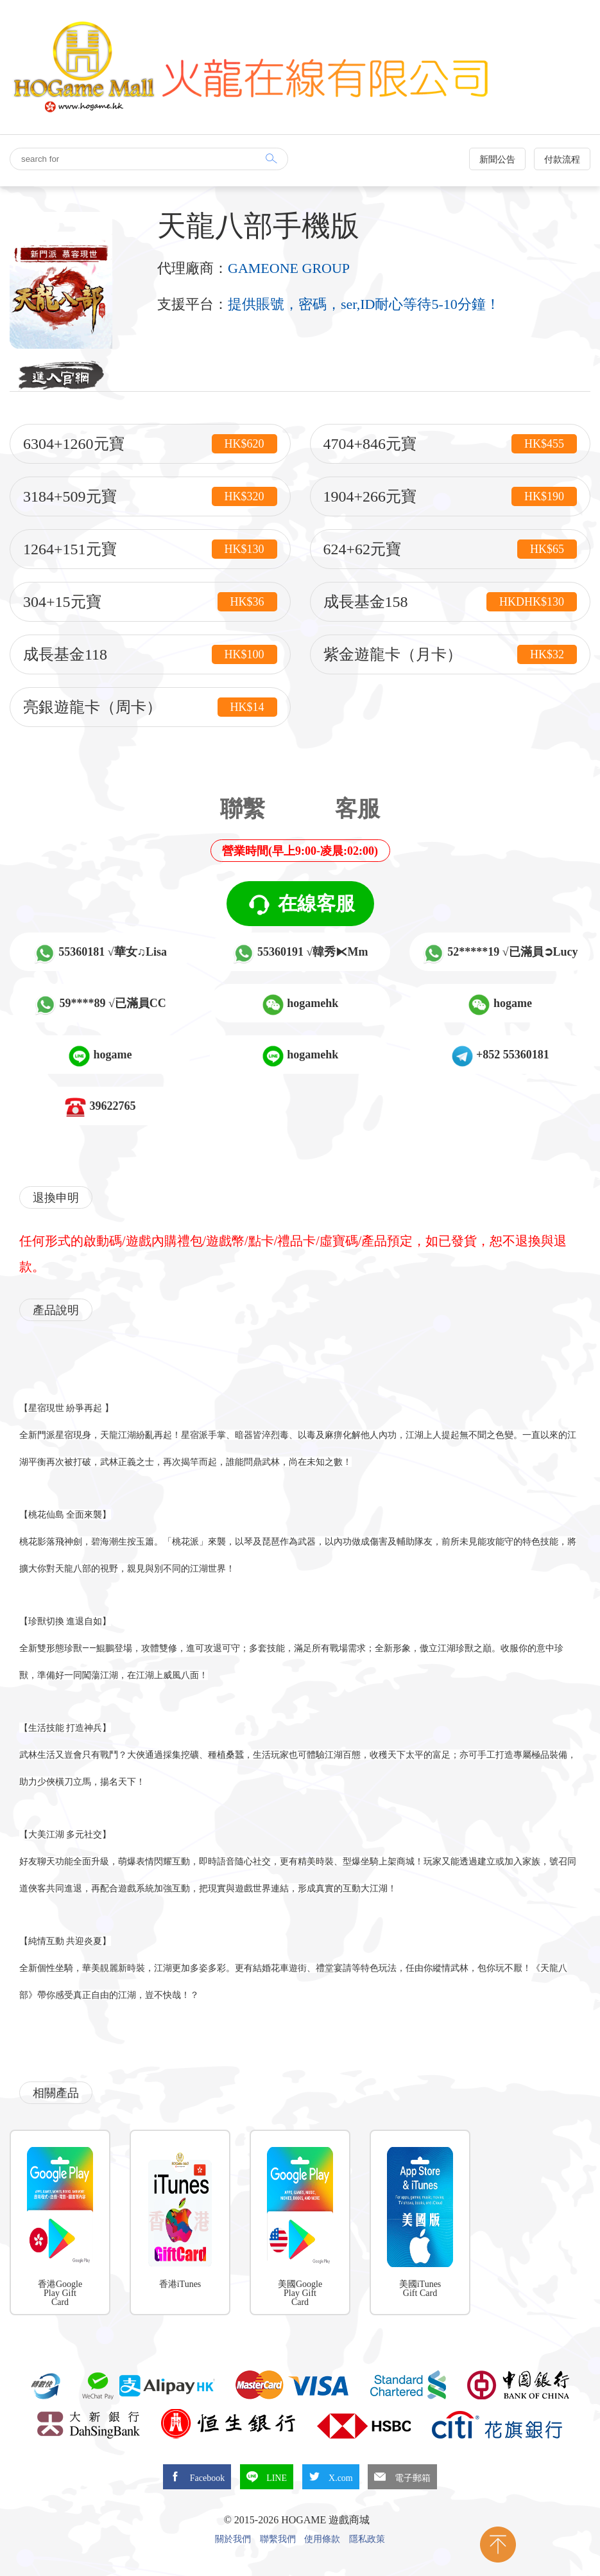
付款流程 (562, 159)
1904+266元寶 (450, 496)
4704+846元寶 (450, 443)
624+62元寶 (450, 549)
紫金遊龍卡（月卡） (450, 654)
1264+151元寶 (150, 549)
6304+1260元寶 (150, 443)
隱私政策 (367, 2539)
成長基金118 (150, 654)
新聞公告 (497, 159)
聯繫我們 (278, 2539)
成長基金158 (450, 601)
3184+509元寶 (150, 496)
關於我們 (233, 2539)
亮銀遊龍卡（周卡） (150, 707)
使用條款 (322, 2539)
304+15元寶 (150, 601)
